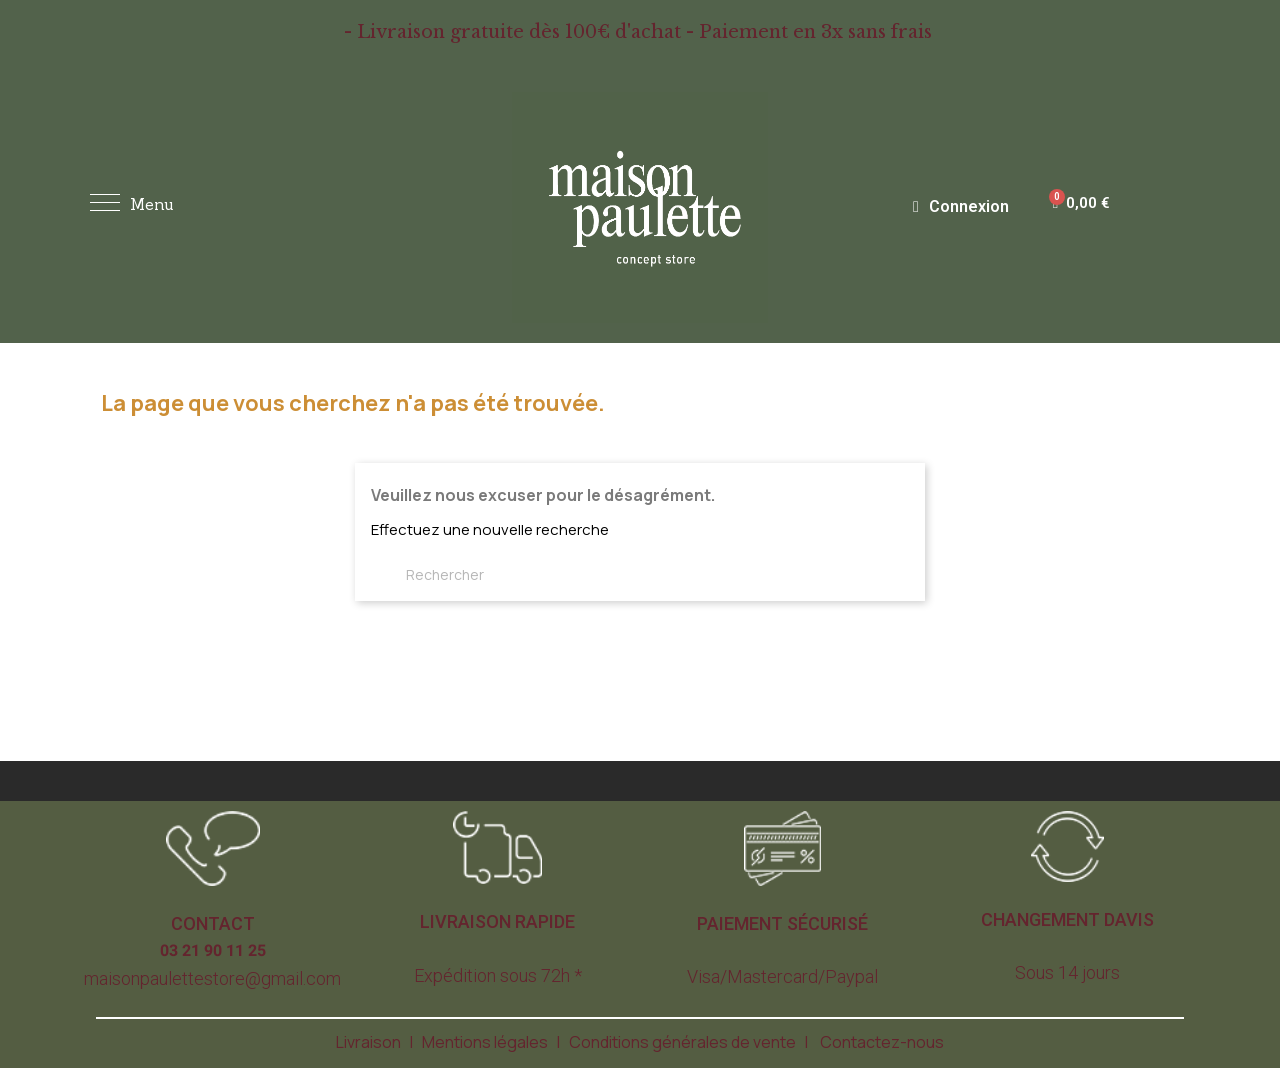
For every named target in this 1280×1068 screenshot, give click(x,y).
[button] (213, 924)
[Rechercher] (474, 575)
